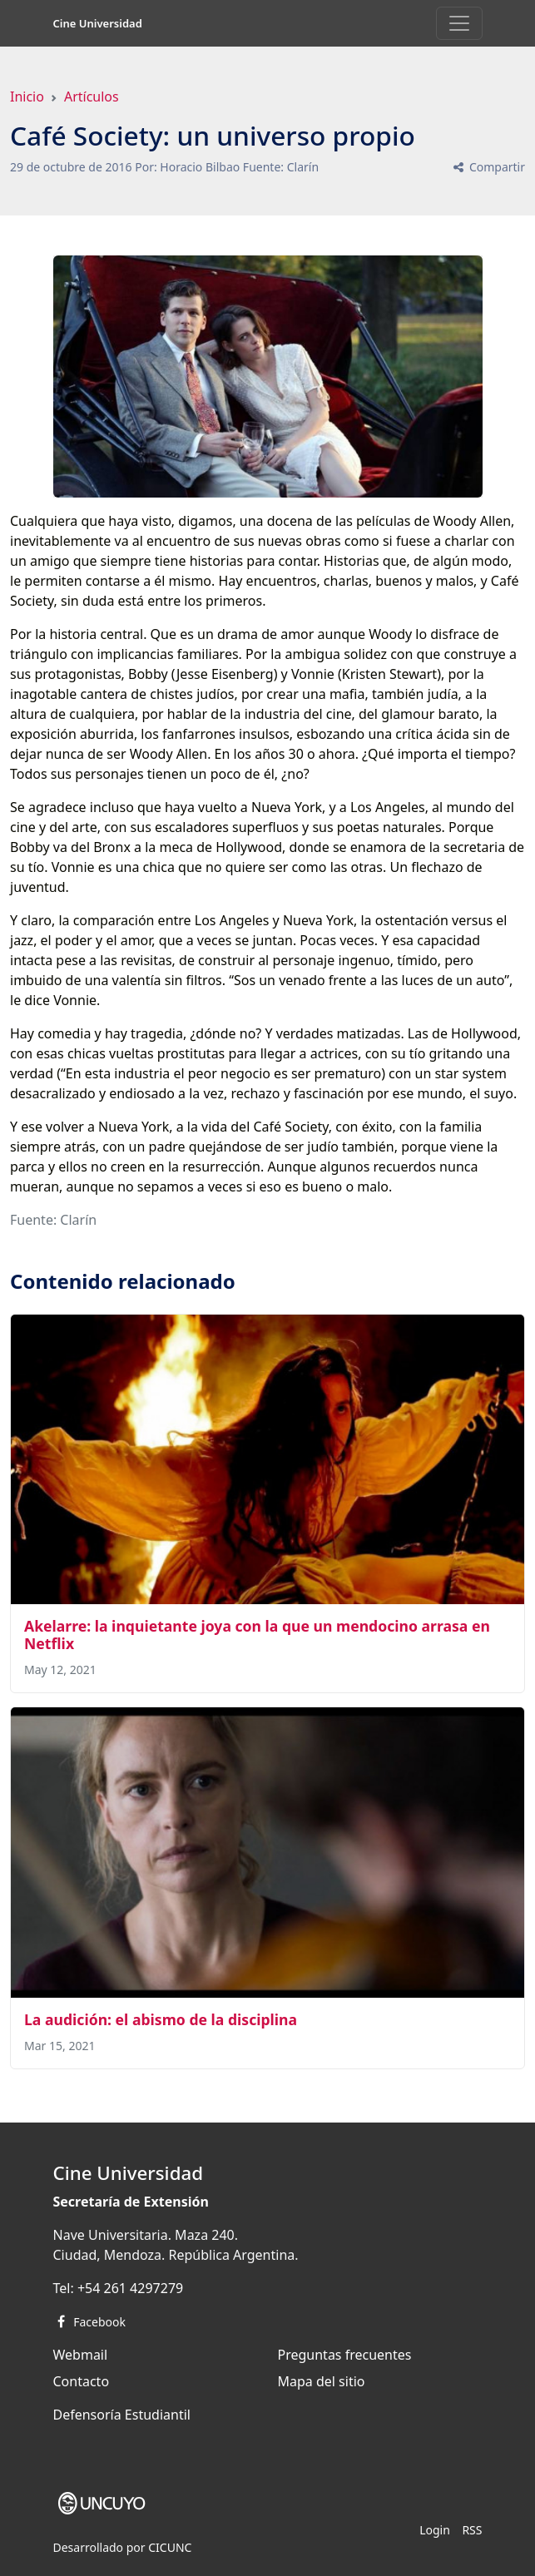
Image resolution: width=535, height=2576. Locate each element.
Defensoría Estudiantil (122, 2414)
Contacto (81, 2381)
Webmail (80, 2355)
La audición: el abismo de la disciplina (160, 2019)
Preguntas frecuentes (345, 2355)
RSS (472, 2530)
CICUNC (169, 2547)
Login (434, 2530)
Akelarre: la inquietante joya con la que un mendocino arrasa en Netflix (257, 1634)
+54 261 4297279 (130, 2288)
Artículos (91, 96)
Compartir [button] (488, 167)
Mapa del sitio (321, 2381)
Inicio (27, 96)
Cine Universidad (97, 23)
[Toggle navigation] (459, 23)
